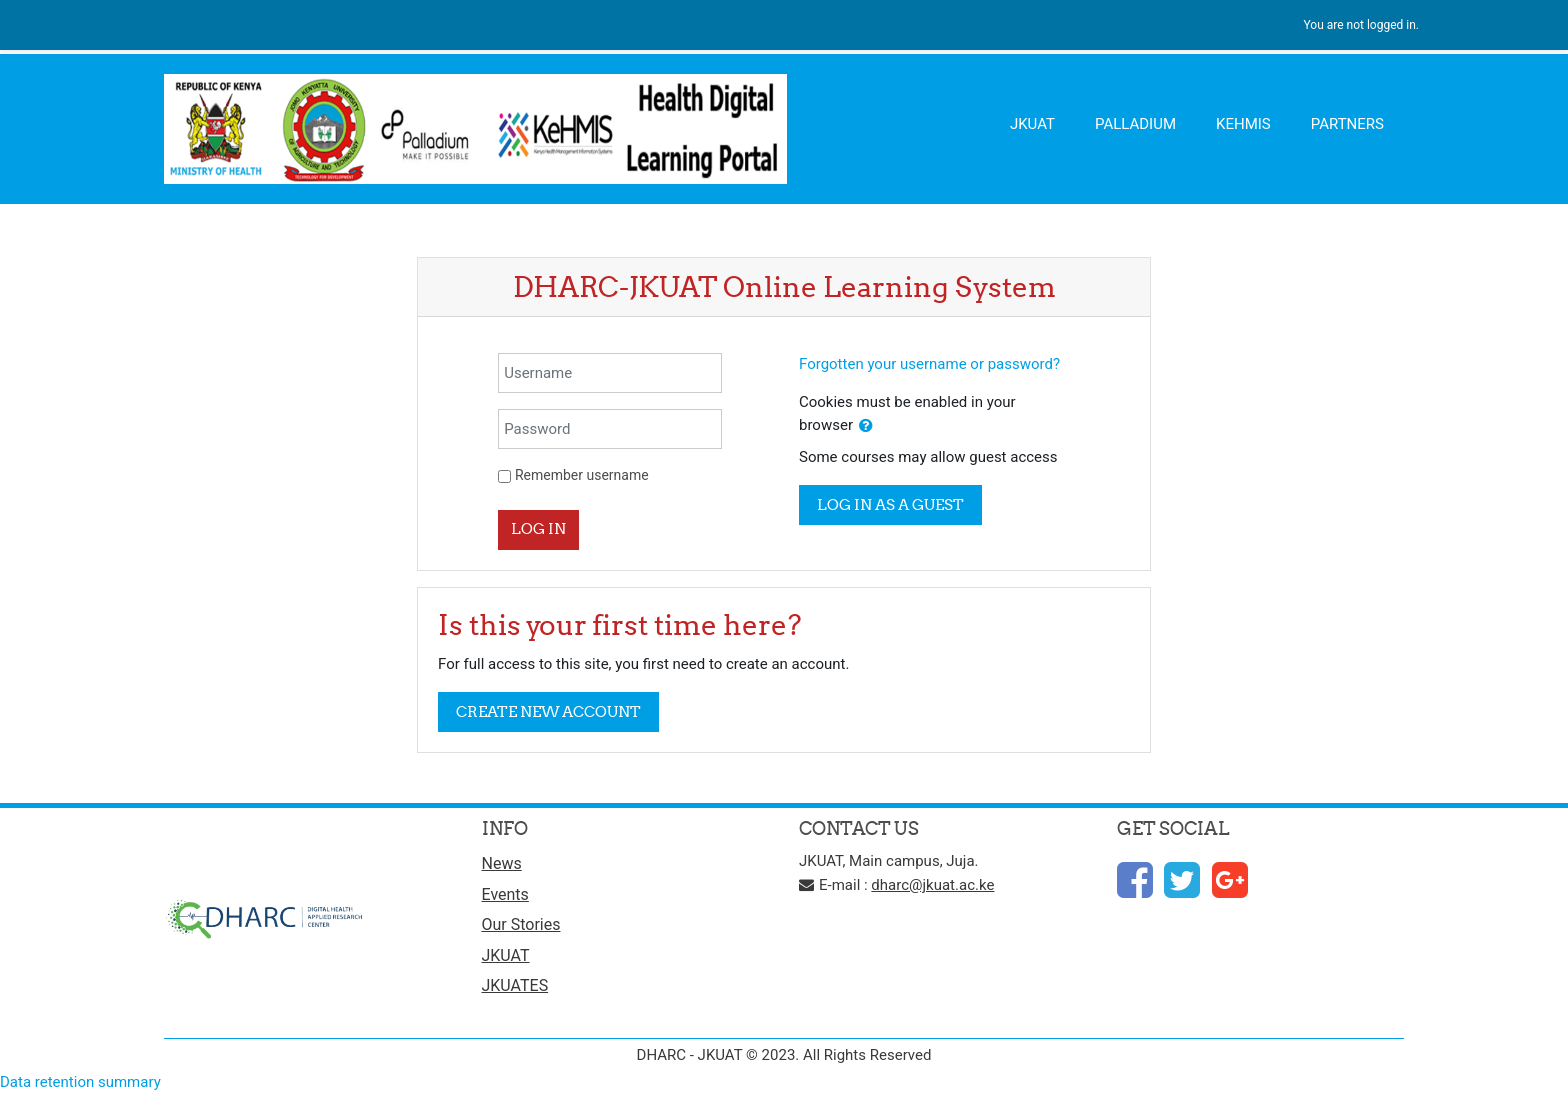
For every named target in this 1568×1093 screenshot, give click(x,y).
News (502, 863)
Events (505, 894)
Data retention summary (80, 1082)
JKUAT (1032, 124)
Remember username (582, 475)
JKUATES (515, 985)
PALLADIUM (1135, 124)
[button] (866, 426)
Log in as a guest (890, 504)
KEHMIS (1243, 124)
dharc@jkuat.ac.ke (932, 885)
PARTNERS (1347, 124)
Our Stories (521, 924)
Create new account (548, 711)
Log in (538, 528)
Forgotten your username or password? (929, 364)
